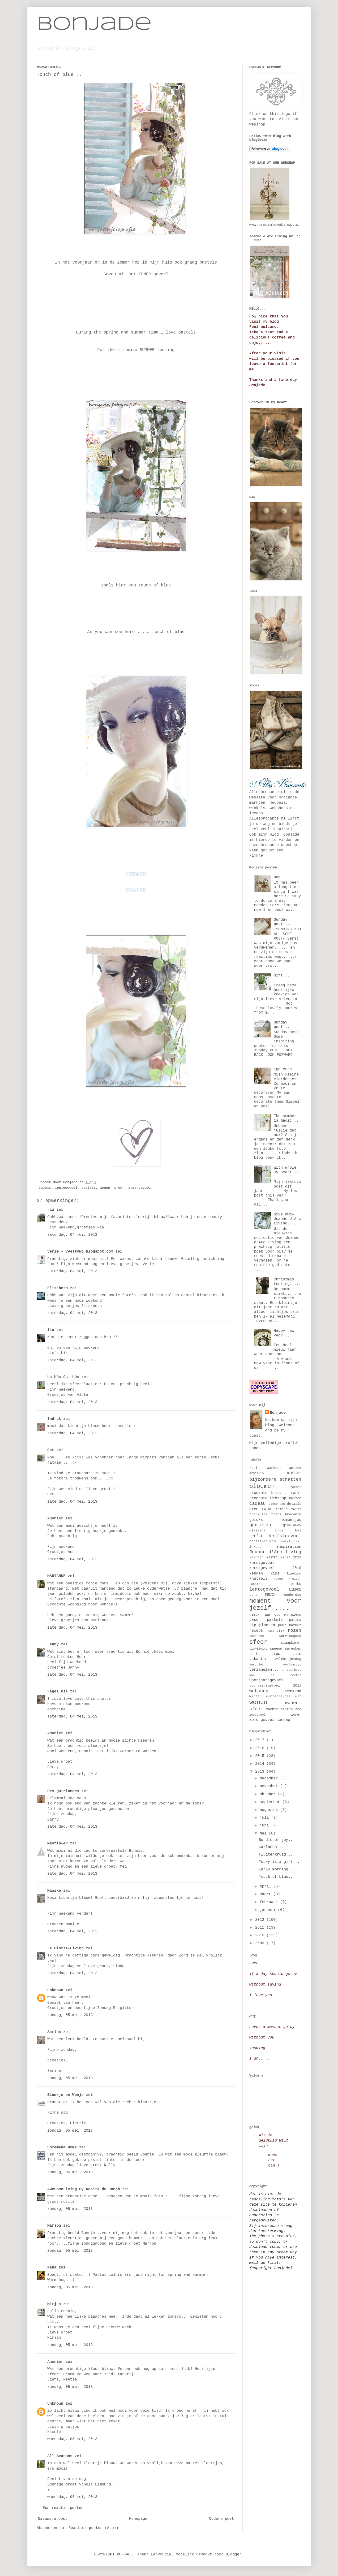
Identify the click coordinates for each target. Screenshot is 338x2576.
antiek (295, 1468)
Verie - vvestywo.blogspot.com (80, 1251)
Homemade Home (62, 2147)
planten (267, 1625)
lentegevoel (66, 1188)
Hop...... (284, 877)
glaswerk (257, 1530)
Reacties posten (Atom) (93, 2528)
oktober (269, 1794)
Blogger (234, 2554)
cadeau (257, 1503)
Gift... (282, 975)
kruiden (295, 1579)
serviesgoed (290, 1636)
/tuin (254, 1468)
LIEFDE (295, 1590)
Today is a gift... (279, 1862)
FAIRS (267, 1509)
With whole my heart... (286, 1170)
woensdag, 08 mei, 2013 (72, 2439)
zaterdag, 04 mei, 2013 (72, 1235)
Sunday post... (282, 1024)
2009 (260, 1943)
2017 (260, 1740)
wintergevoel (278, 1696)
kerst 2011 (290, 1557)
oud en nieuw (287, 1615)
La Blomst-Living (65, 1948)
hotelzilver (291, 1541)
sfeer (258, 1642)
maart (266, 1894)
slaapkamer (291, 1643)
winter (255, 1696)
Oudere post (221, 2519)
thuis (254, 1654)
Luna (253, 1595)
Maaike (55, 1891)
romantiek (275, 1631)
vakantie (258, 1659)
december (270, 1778)
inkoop (255, 1547)
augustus (270, 1810)
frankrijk (258, 1514)
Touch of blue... (277, 1877)
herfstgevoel (285, 1536)
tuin (296, 1654)
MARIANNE (56, 1576)
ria (50, 1210)
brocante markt (286, 1493)
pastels (88, 1188)
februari (270, 1902)
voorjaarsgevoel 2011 (275, 1685)
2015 (260, 1756)
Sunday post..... (284, 922)
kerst (272, 1557)
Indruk (54, 1419)
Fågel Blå (57, 1691)
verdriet (256, 1664)
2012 (260, 1920)
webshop (259, 1691)
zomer (296, 1715)
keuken (256, 1573)
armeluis (256, 1473)
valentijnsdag (288, 1659)
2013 (260, 1771)
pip (252, 1625)
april (266, 1886)
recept (256, 1631)
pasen (255, 1620)
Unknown (55, 1990)
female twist (288, 1509)
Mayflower (57, 1843)
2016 (260, 1748)
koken (278, 1579)
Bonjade (94, 24)
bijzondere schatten (275, 1479)
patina (295, 1620)
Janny (53, 1644)
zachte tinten (279, 1709)
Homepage (138, 2519)
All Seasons (60, 2456)
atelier (294, 1473)
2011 (260, 1927)
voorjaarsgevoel (266, 1680)
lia (50, 1330)
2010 (260, 1935)
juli (265, 1818)
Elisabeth (57, 1288)
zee (298, 1709)
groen (280, 1530)
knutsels (258, 1579)
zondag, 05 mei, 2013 (70, 2015)
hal (298, 1530)
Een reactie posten (63, 2508)
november (270, 1786)
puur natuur (289, 1625)
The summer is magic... (286, 1118)
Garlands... (271, 1847)
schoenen (256, 1636)
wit (298, 1696)
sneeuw (276, 1649)
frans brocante (286, 1514)
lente (295, 1584)
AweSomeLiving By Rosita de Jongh (83, 2189)
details (294, 1504)
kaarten (256, 1557)
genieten (260, 1525)
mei (264, 1833)
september (271, 1802)
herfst (256, 1536)
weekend (293, 1691)
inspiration (288, 1547)
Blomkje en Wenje (65, 2095)
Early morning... (277, 1869)
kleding (294, 1573)
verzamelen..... (266, 1670)
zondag (283, 1720)
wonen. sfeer (112, 1188)
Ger (50, 1450)
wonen (258, 1702)
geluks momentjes (275, 1520)
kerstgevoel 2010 (275, 1568)
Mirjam (54, 2304)
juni (265, 1825)
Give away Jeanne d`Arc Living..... (287, 1219)
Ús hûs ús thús (63, 1377)
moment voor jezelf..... (275, 1605)
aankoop (274, 1468)
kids (274, 1573)
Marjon (54, 2226)
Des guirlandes (63, 1791)
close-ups (277, 1504)
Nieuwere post (53, 2519)
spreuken (293, 1649)
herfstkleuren (262, 1541)
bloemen (262, 1486)
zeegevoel (257, 1715)
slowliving (258, 1649)
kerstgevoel (261, 1563)
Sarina (54, 2032)
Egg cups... (286, 1069)
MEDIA (270, 1595)
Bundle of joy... (277, 1840)
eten (253, 1509)
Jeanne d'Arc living (275, 1552)
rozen (294, 1630)
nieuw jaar (260, 1615)
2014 (260, 1764)
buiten (295, 1498)
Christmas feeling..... (287, 1281)
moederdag (292, 1595)
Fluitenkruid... (276, 1854)
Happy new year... (284, 1333)
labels (254, 1584)
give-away (292, 1525)
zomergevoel (139, 1188)
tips (275, 1654)
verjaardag (292, 1664)
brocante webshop (267, 1498)
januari (269, 1910)
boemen (295, 1487)
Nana (51, 2267)
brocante (258, 1493)
